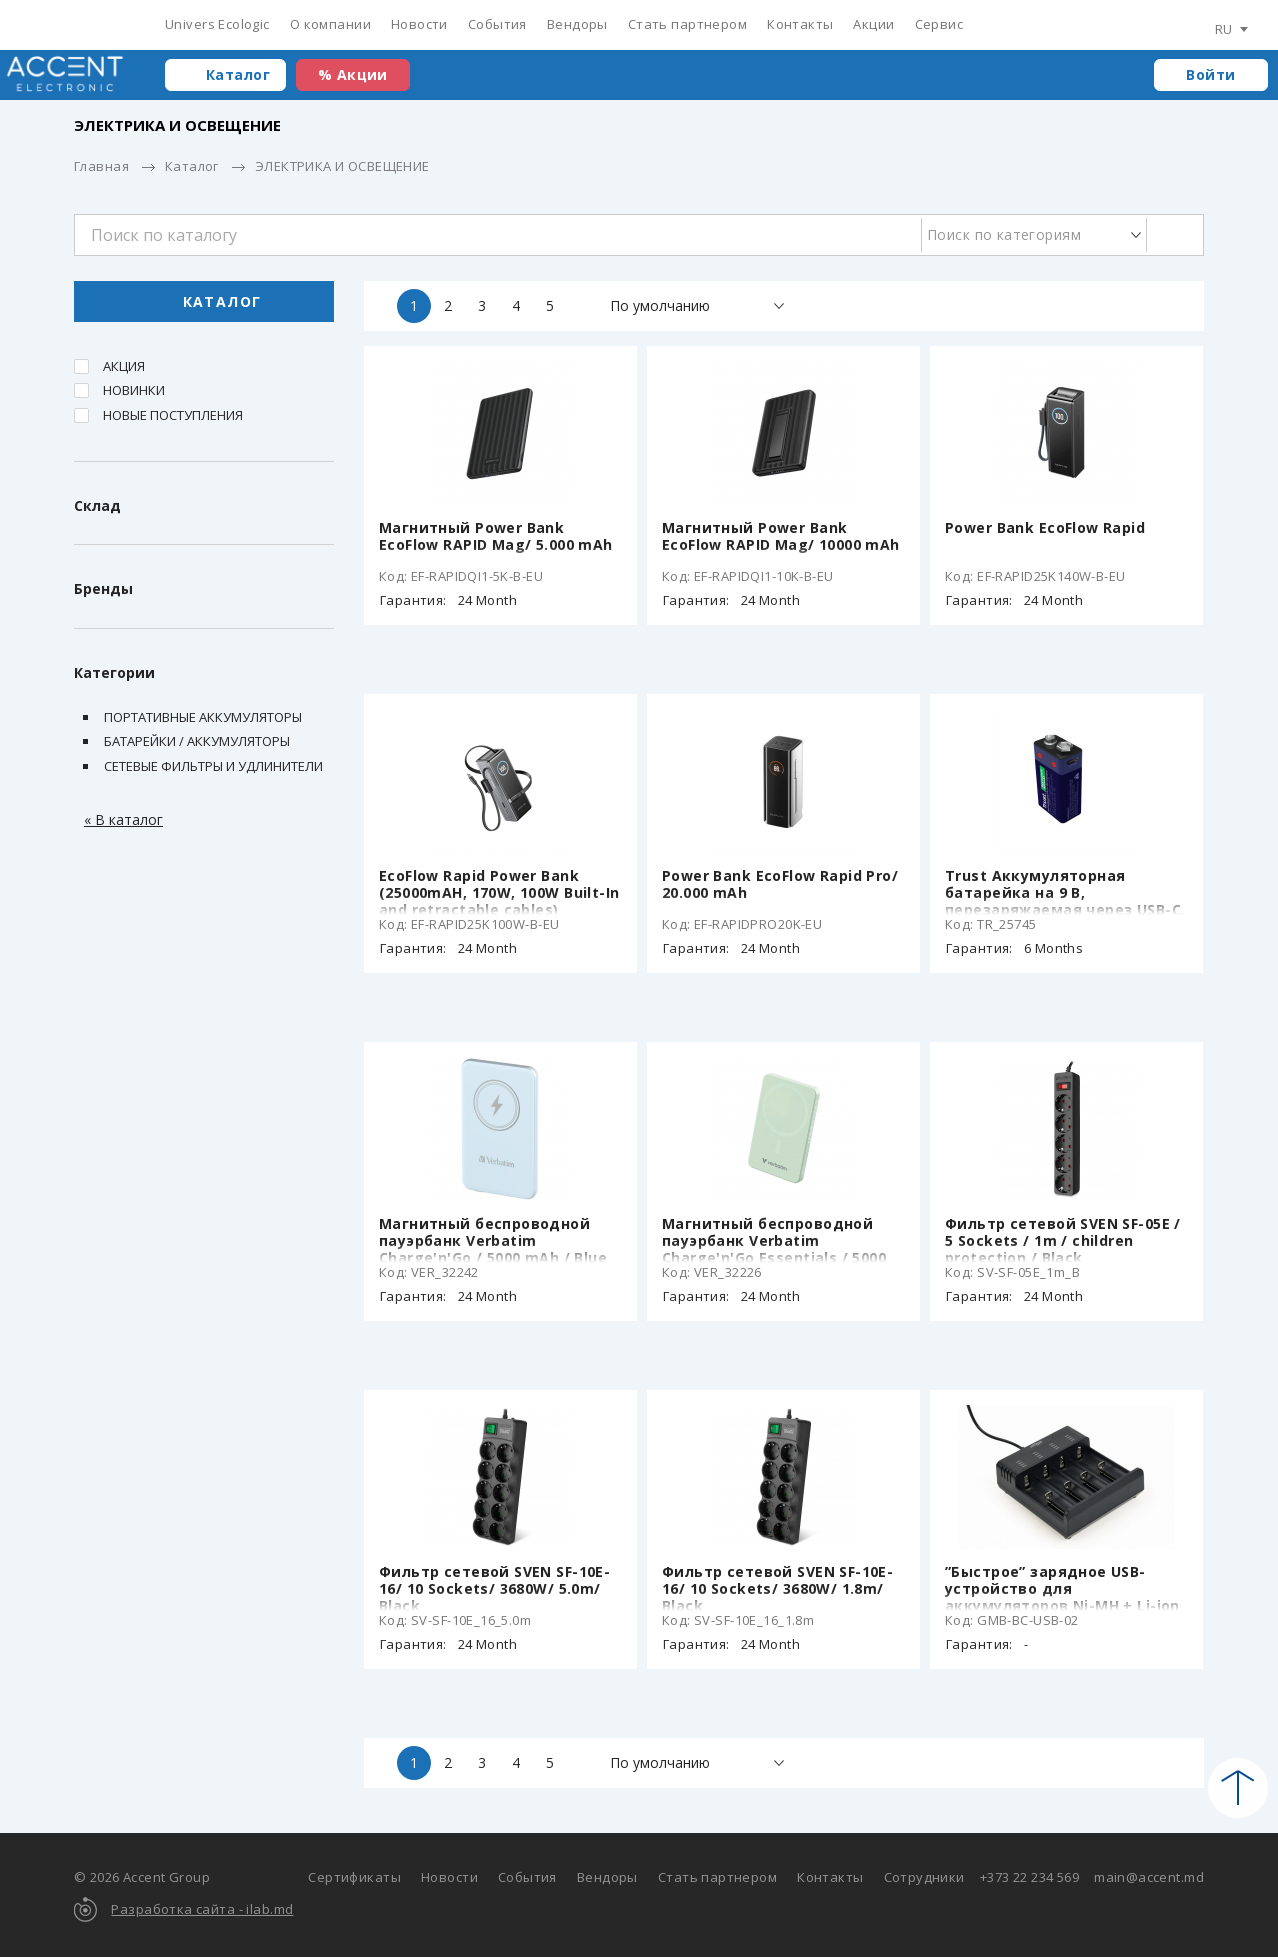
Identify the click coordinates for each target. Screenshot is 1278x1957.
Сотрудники (924, 1877)
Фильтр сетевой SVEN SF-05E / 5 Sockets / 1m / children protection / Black (1063, 1240)
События (497, 24)
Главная (101, 166)
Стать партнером (687, 24)
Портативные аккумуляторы (203, 717)
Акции (873, 24)
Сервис (939, 24)
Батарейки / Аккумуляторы (197, 741)
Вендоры (577, 24)
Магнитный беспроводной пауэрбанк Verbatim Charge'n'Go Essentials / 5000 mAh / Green (774, 1249)
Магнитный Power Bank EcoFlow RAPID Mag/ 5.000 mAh (496, 536)
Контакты (800, 24)
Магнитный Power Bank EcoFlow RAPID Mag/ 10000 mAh (781, 536)
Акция (124, 366)
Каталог (238, 74)
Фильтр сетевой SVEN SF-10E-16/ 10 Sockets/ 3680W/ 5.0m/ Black (494, 1588)
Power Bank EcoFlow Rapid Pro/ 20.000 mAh (780, 884)
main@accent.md (1149, 1877)
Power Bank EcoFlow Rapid (1045, 527)
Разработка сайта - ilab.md (202, 1909)
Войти (1210, 74)
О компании (330, 24)
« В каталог (123, 819)
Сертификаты (354, 1877)
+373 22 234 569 (1029, 1877)
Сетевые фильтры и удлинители (213, 766)
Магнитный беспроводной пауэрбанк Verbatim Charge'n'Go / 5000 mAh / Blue (493, 1240)
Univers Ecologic (217, 24)
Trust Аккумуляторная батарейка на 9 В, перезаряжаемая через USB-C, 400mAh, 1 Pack (1065, 901)
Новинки (134, 390)
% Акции (353, 74)
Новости (419, 24)
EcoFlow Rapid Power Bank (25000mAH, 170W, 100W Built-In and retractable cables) (499, 892)
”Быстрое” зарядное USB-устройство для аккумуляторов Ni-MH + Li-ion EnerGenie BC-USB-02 (1062, 1597)
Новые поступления (173, 415)
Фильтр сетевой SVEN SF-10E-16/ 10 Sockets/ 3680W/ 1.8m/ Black (777, 1588)
